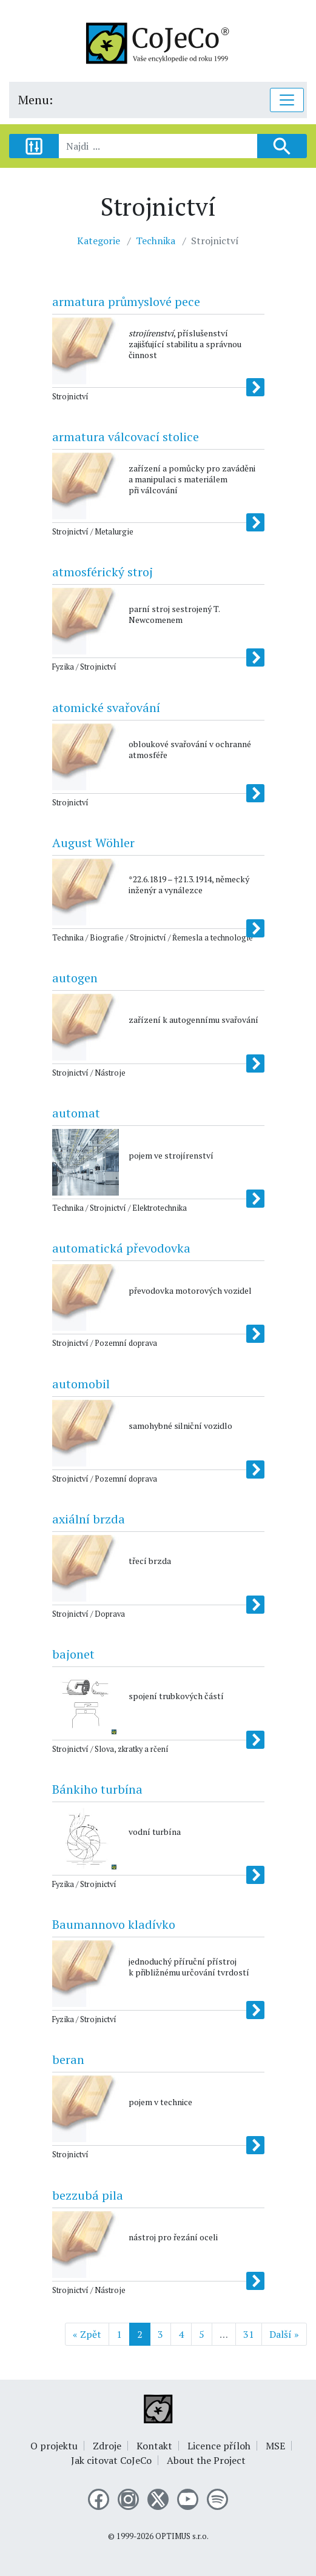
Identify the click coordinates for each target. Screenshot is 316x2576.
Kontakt (154, 2445)
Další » (284, 2334)
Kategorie (98, 240)
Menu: (35, 100)
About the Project (206, 2460)
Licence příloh (218, 2445)
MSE (275, 2445)
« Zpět (87, 2334)
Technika (155, 240)
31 (248, 2334)
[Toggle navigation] (287, 100)
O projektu (54, 2445)
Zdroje (107, 2445)
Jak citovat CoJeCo (111, 2460)
